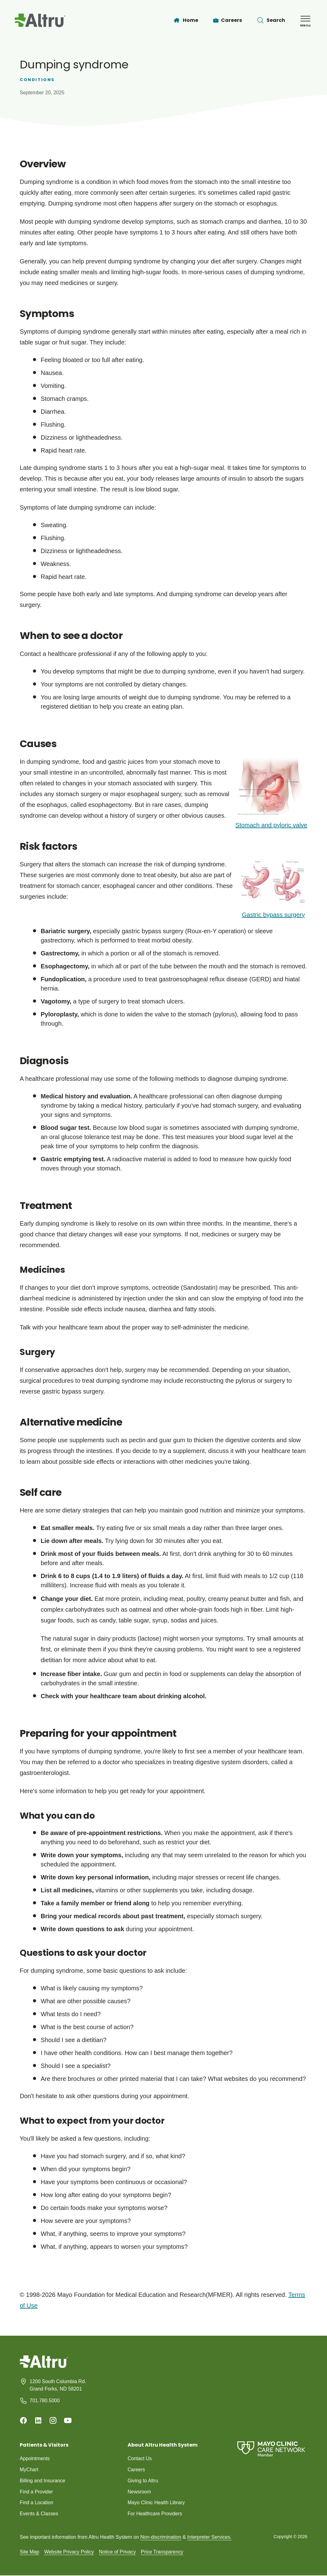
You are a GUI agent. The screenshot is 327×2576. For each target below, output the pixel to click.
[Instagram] (53, 2420)
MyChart (29, 2469)
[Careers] (227, 20)
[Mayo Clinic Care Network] (271, 2448)
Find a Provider (36, 2491)
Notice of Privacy (117, 2552)
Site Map (29, 2552)
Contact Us (140, 2458)
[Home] (185, 20)
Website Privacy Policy (69, 2552)
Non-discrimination (160, 2537)
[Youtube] (68, 2420)
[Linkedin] (38, 2420)
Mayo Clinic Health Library (156, 2502)
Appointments (35, 2458)
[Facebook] (23, 2420)
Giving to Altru (143, 2480)
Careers (136, 2469)
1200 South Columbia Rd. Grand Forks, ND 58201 (58, 2385)
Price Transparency (162, 2552)
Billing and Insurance (43, 2480)
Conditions (37, 80)
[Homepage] (44, 2366)
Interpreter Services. (209, 2537)
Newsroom (139, 2491)
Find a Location (36, 2502)
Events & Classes (39, 2514)
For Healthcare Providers (155, 2514)
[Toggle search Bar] (271, 20)
